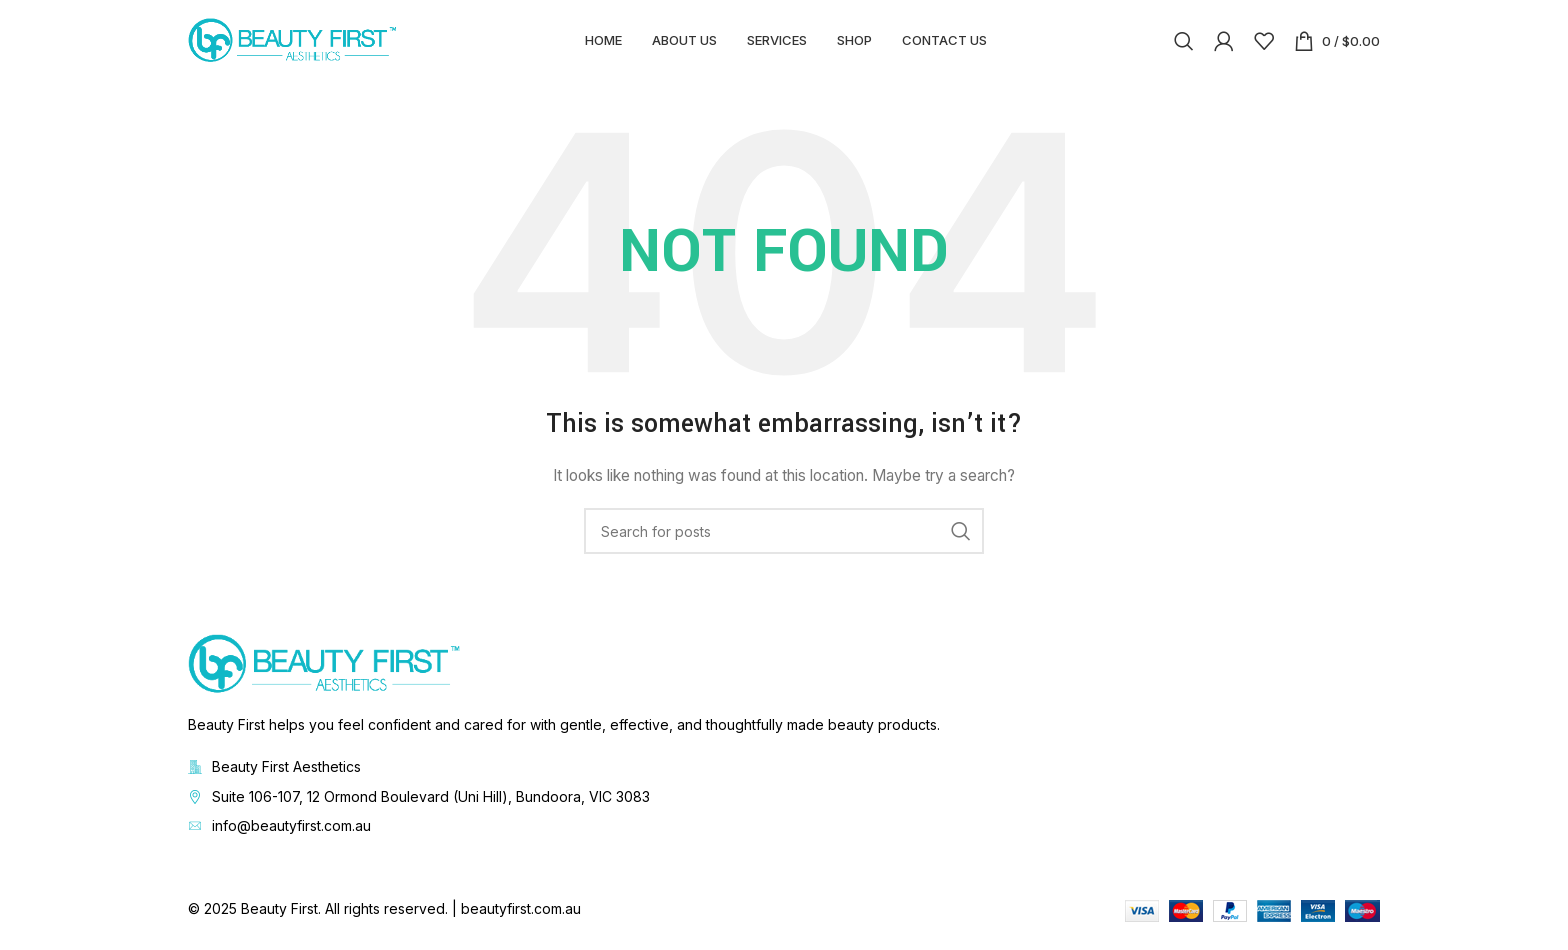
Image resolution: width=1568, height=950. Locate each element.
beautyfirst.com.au (521, 917)
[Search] (1184, 45)
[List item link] (784, 805)
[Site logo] (293, 43)
